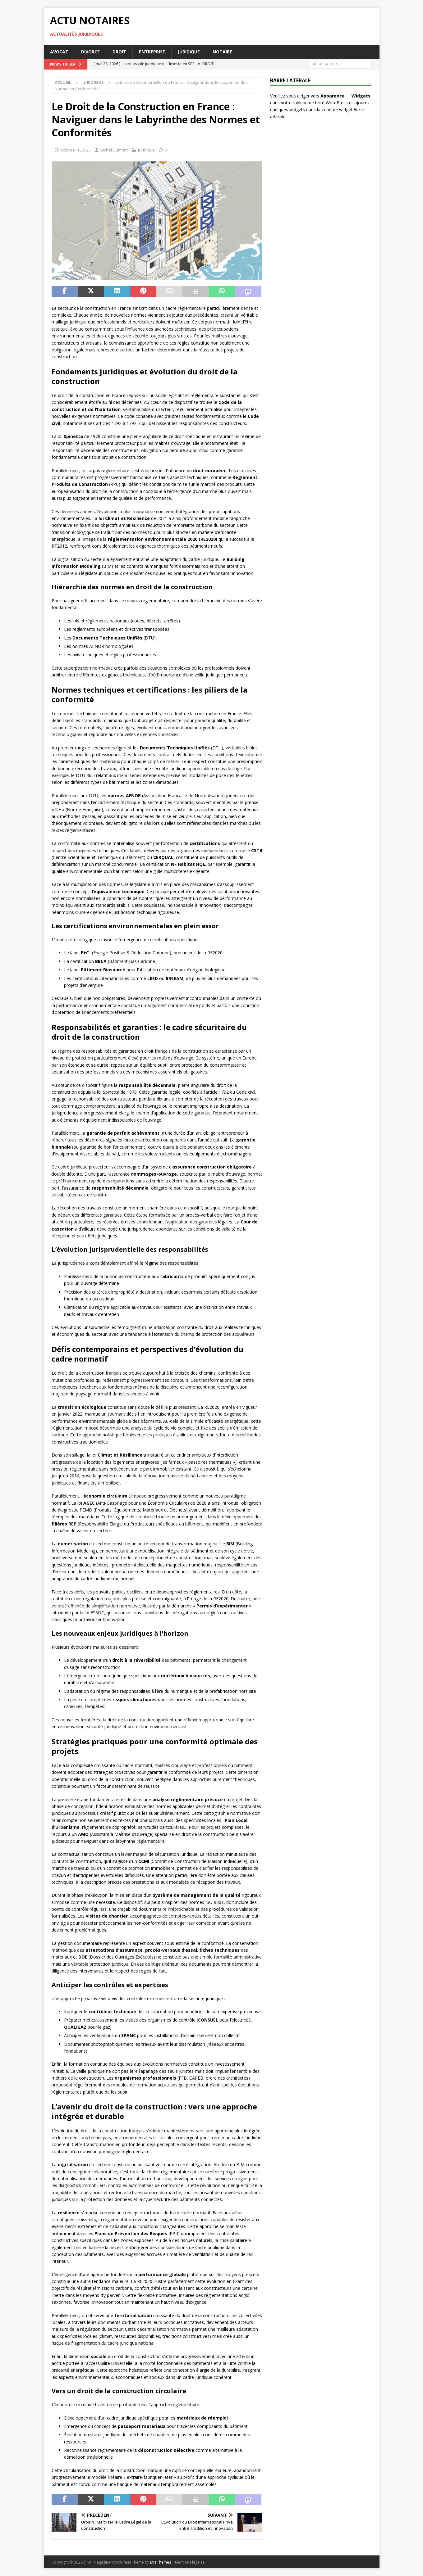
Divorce (90, 52)
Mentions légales (190, 2562)
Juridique (189, 52)
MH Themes (160, 2562)
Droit (119, 52)
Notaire (222, 52)
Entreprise (152, 52)
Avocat (59, 52)
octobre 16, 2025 (75, 150)
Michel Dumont (114, 150)
